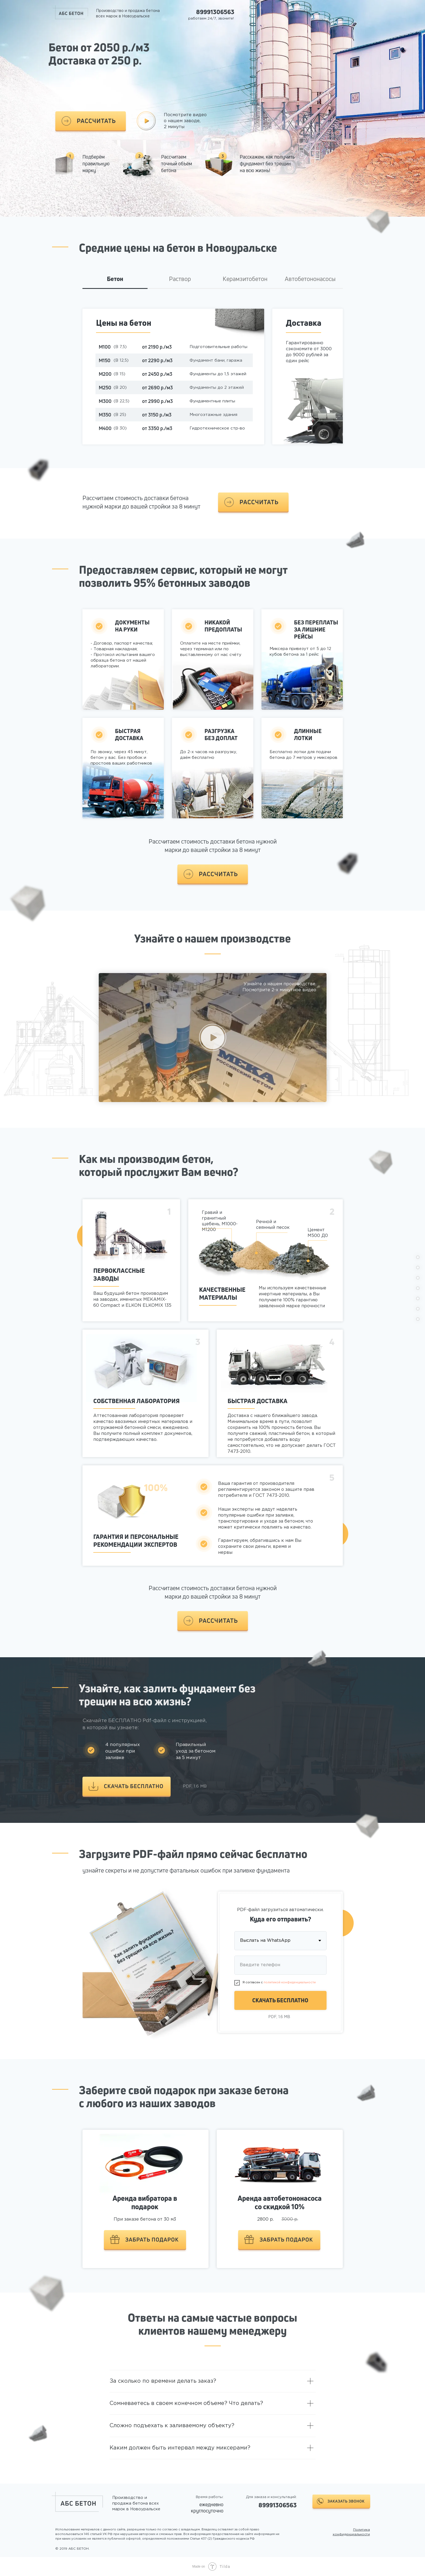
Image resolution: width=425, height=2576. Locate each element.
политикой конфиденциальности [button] (290, 1982)
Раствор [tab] (180, 279)
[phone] (280, 1965)
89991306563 (215, 12)
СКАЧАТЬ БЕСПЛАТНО (280, 2000)
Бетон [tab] (115, 279)
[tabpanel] (212, 386)
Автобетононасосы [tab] (310, 279)
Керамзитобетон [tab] (245, 279)
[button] (90, 120)
